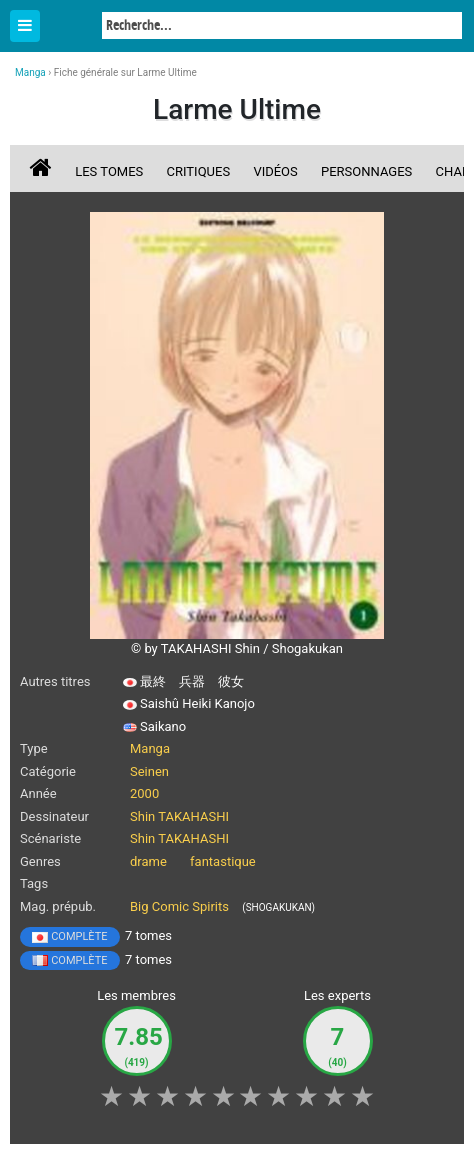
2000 (144, 793)
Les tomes (109, 171)
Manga (70, 27)
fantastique (223, 861)
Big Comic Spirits (179, 906)
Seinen (149, 771)
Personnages (366, 171)
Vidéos (275, 171)
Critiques (199, 171)
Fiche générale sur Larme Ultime (125, 72)
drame (148, 861)
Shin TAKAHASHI (179, 816)
